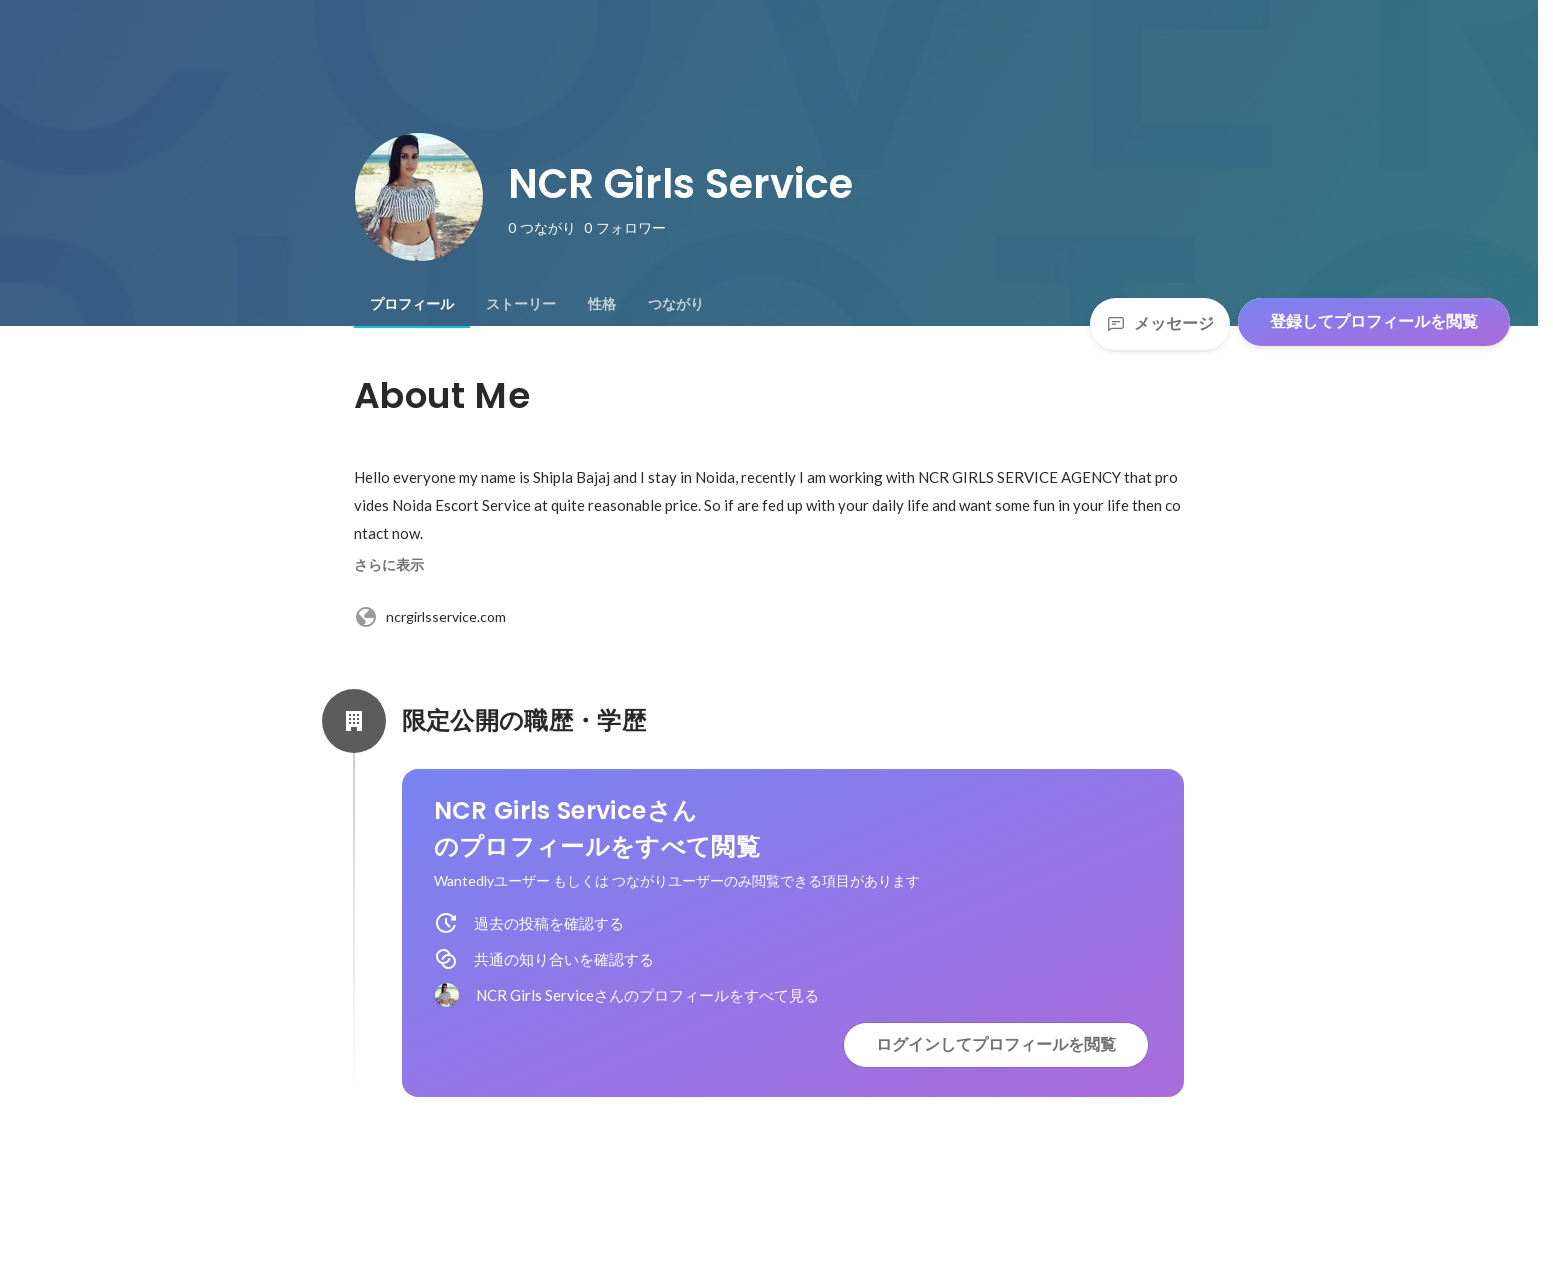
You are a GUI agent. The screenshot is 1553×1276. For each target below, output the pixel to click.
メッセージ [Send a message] (1160, 323)
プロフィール (412, 304)
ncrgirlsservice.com (430, 617)
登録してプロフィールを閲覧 (1374, 321)
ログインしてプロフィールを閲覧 (996, 1044)
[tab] (412, 304)
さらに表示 (389, 565)
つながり (676, 304)
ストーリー (521, 304)
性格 (602, 304)
